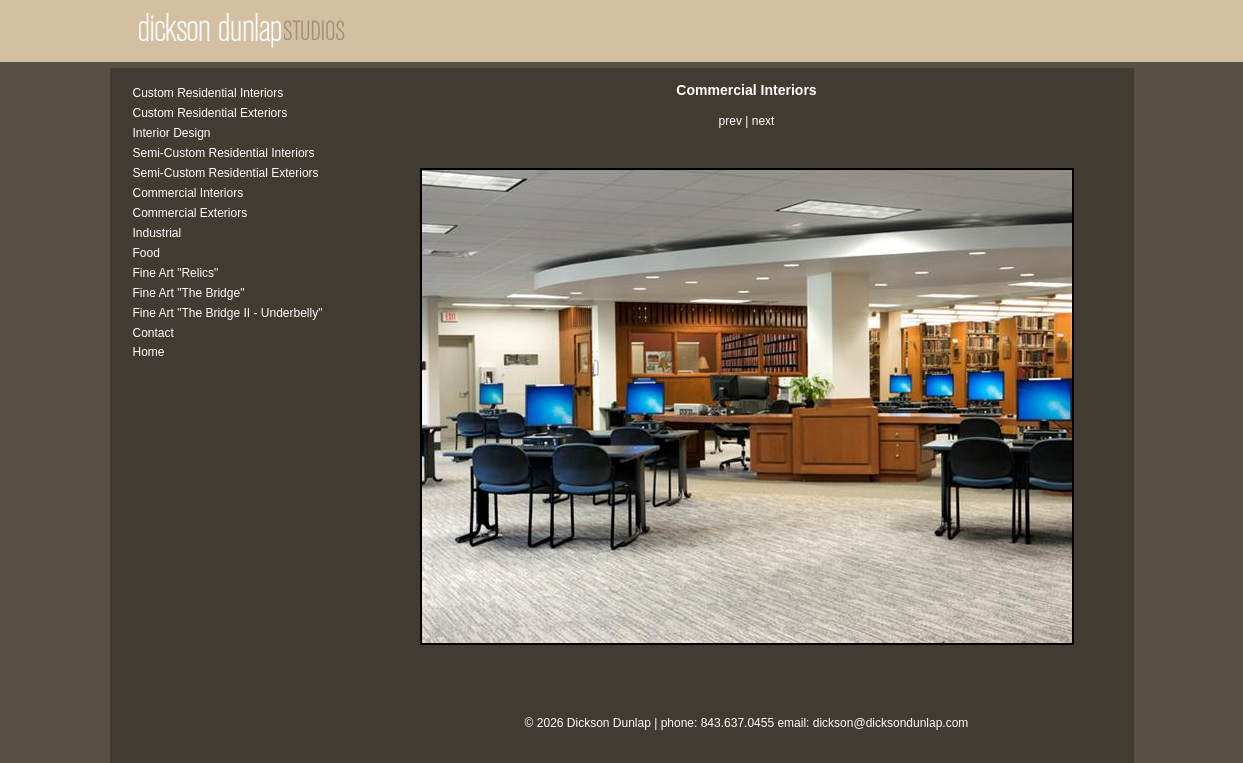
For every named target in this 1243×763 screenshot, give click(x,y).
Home (149, 352)
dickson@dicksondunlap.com (891, 723)
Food (146, 253)
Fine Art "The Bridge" (189, 293)
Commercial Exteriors (190, 213)
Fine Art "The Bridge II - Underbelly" (228, 313)
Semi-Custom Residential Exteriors (226, 173)
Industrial (157, 233)
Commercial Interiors (188, 193)
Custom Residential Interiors (208, 93)
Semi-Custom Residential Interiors (224, 153)
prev (730, 121)
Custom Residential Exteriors (210, 113)
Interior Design (172, 133)
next (763, 121)
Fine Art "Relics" (176, 273)
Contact (153, 333)
